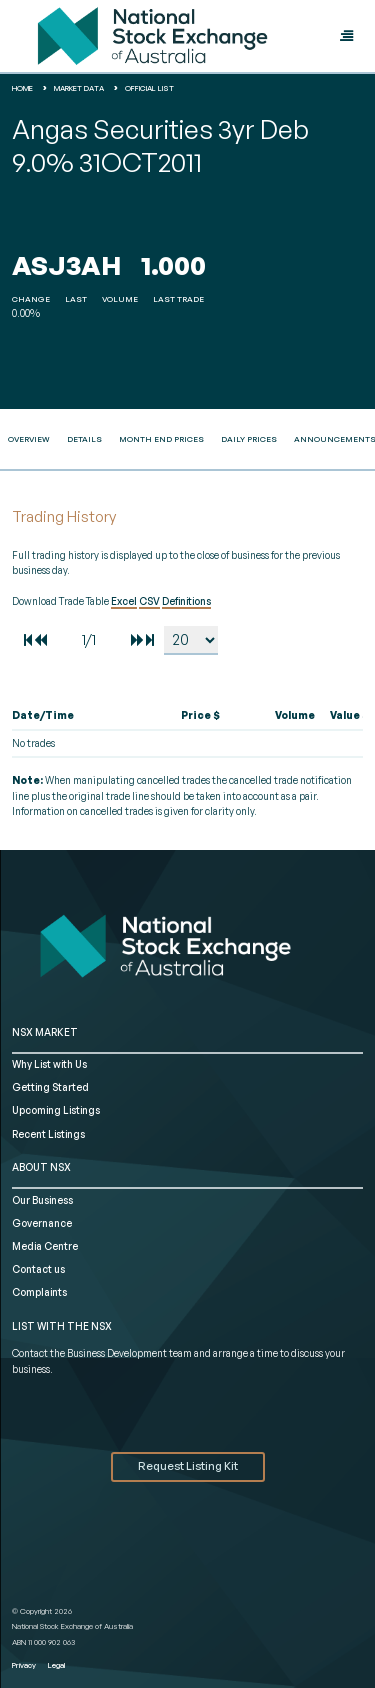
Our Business (42, 1200)
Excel (124, 601)
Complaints (39, 1292)
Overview (29, 439)
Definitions (186, 601)
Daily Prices (249, 439)
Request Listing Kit (188, 1466)
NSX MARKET (45, 1032)
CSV (149, 601)
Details (84, 439)
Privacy (24, 1665)
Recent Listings (48, 1134)
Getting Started (50, 1087)
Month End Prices (161, 439)
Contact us (38, 1269)
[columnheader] (74, 716)
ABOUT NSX (41, 1167)
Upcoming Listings (56, 1110)
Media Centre (45, 1246)
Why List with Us (49, 1064)
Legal (56, 1665)
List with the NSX (62, 1326)
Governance (42, 1223)
